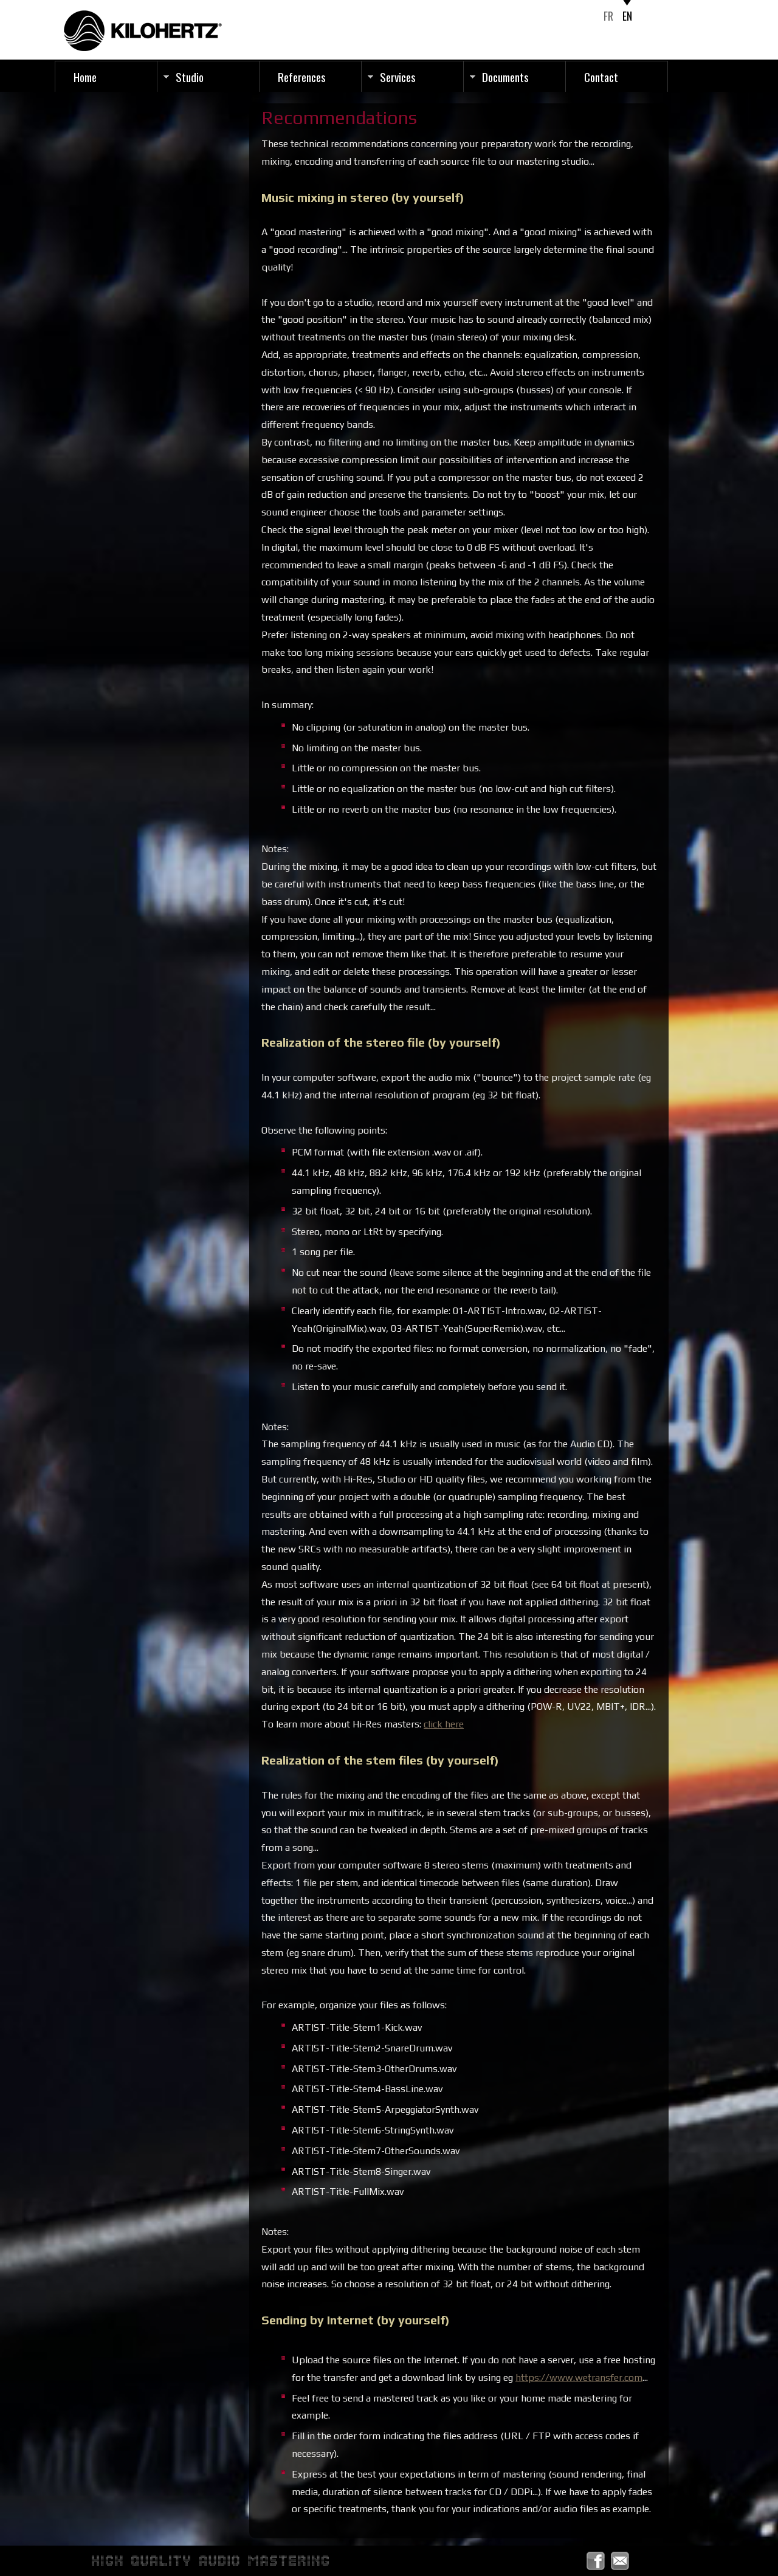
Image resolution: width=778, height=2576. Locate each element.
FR (608, 16)
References (302, 76)
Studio (190, 76)
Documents (505, 76)
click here (444, 1724)
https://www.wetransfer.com (578, 2377)
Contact (601, 76)
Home (85, 76)
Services (398, 76)
